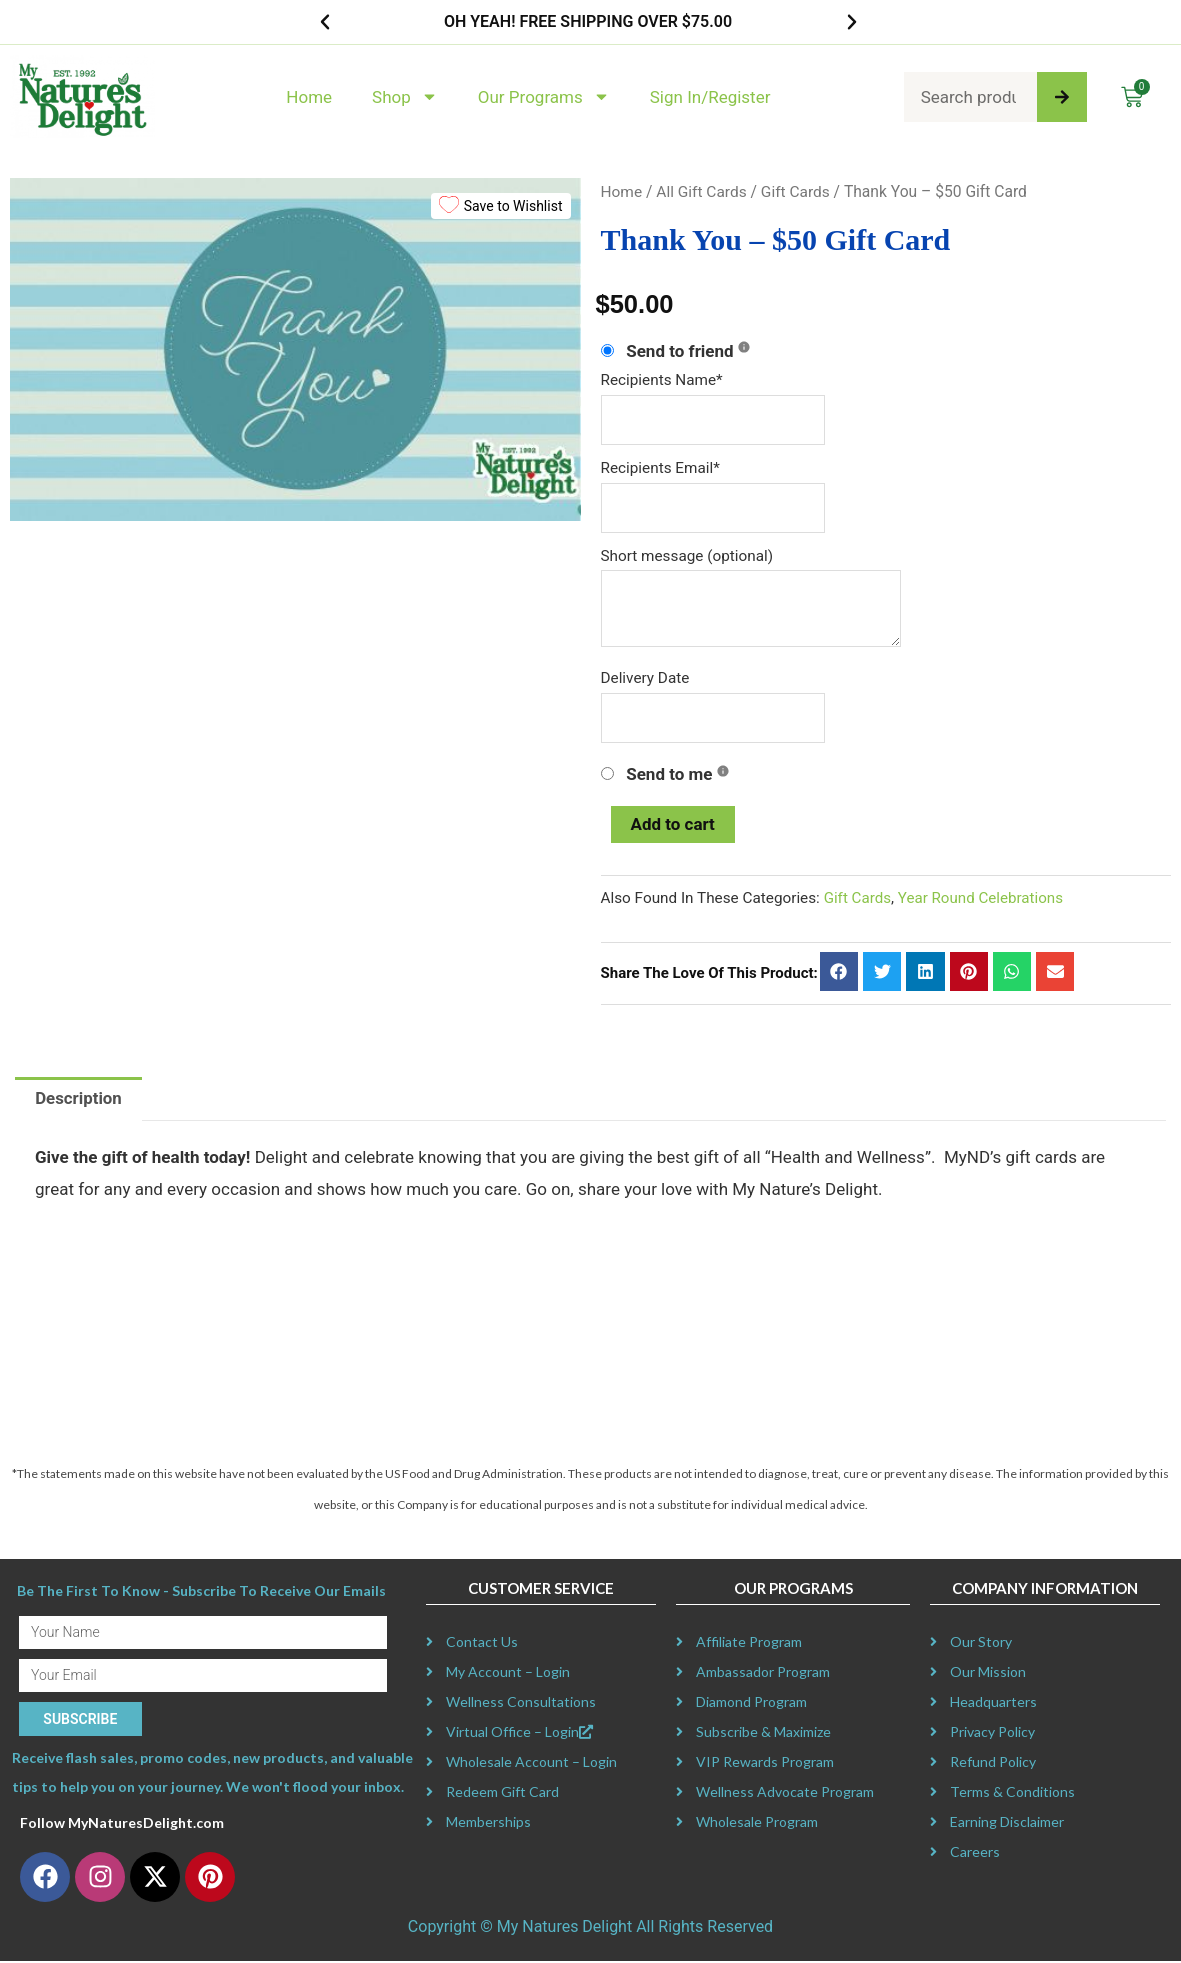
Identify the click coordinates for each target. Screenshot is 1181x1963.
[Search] (1062, 97)
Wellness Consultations (521, 1704)
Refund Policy (993, 1764)
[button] (325, 22)
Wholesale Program (757, 1824)
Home (309, 97)
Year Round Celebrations (982, 900)
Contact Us (482, 1644)
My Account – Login (508, 1674)
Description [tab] (78, 1101)
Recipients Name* (662, 380)
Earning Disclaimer (1007, 1824)
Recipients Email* (660, 468)
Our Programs (544, 96)
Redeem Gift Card (502, 1794)
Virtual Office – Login (519, 1734)
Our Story (981, 1644)
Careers (975, 1854)
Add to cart (673, 826)
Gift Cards (797, 191)
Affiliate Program (749, 1644)
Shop (405, 96)
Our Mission (988, 1674)
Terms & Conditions (1012, 1794)
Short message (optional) (687, 556)
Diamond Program (751, 1704)
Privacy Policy (992, 1734)
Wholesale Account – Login (531, 1764)
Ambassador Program (763, 1674)
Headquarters (993, 1704)
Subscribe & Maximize (763, 1734)
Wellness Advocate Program (785, 1794)
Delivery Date (645, 680)
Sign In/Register (710, 97)
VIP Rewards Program (765, 1764)
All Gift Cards (702, 191)
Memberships (488, 1824)
